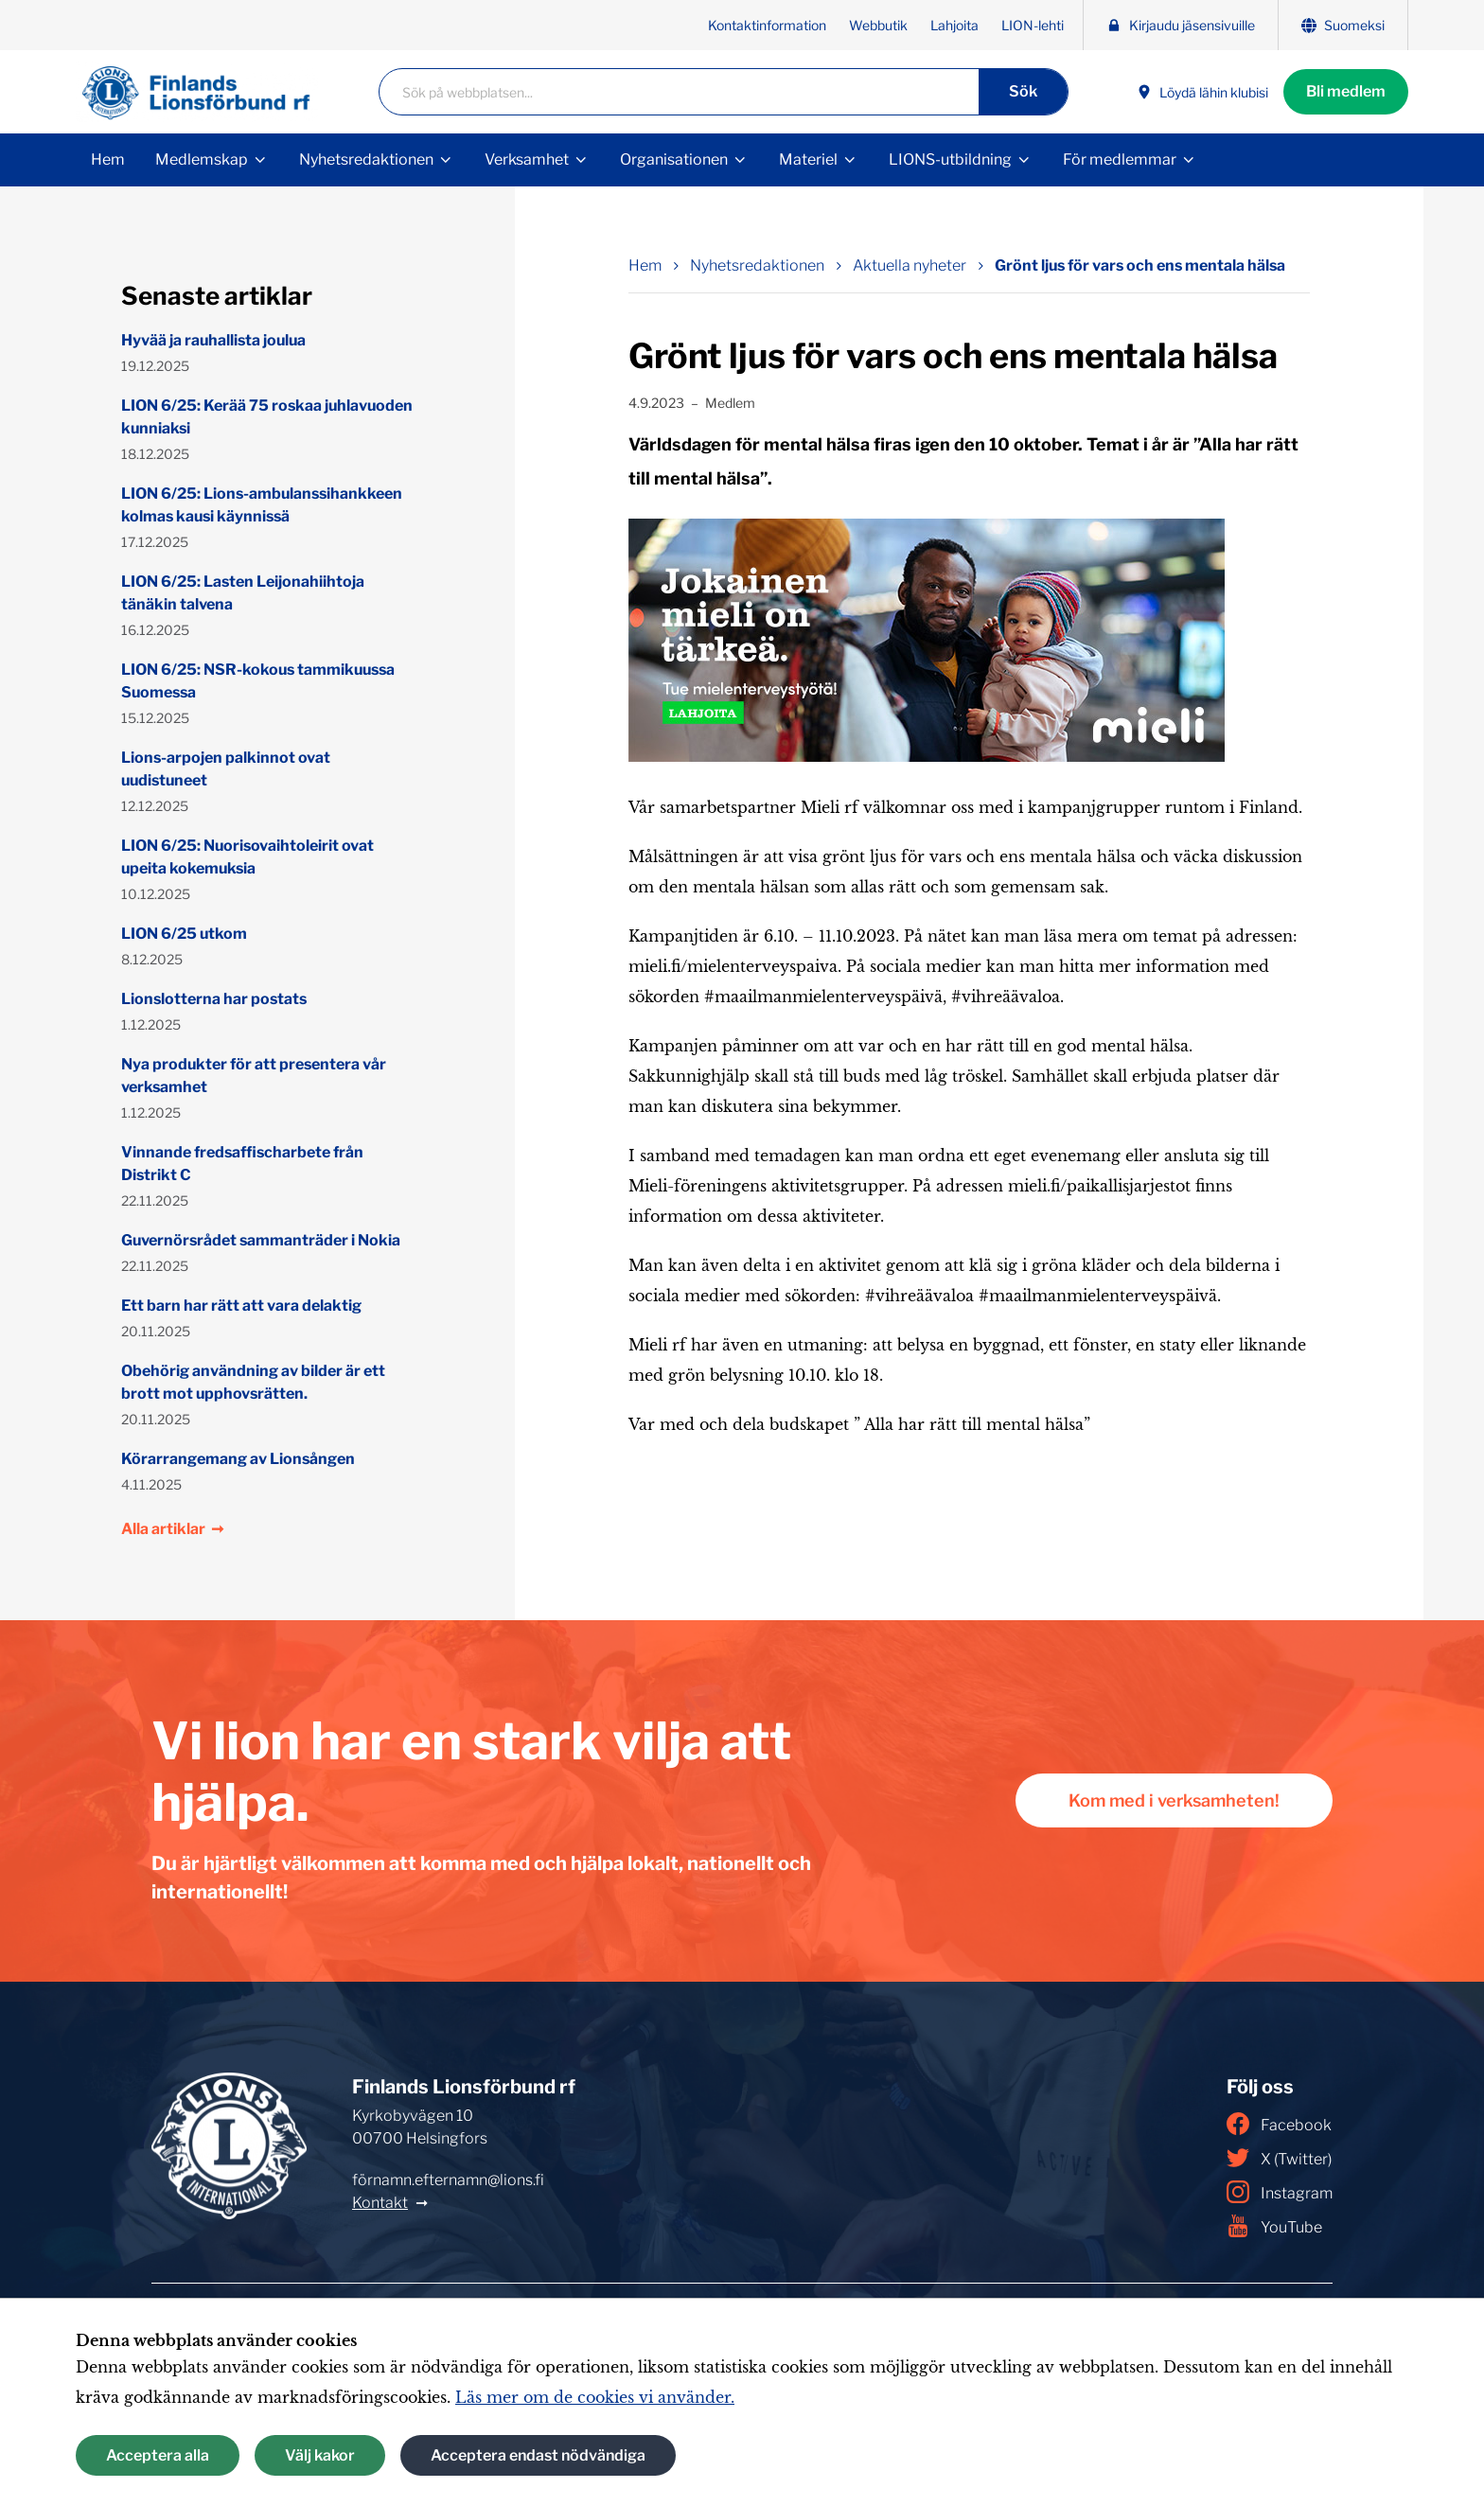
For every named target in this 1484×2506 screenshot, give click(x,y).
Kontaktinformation (767, 25)
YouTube (1274, 2226)
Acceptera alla (157, 2455)
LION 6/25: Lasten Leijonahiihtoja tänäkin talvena (242, 593)
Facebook (1279, 2123)
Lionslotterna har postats (214, 999)
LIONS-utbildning (950, 159)
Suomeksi (1343, 25)
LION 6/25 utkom (184, 934)
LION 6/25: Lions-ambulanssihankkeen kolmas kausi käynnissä (261, 505)
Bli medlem (1346, 91)
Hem (108, 159)
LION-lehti (1032, 25)
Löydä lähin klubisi (1202, 92)
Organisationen (674, 159)
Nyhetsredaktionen (366, 159)
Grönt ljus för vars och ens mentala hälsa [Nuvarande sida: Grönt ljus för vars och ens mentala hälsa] (1140, 265)
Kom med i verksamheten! (1174, 1800)
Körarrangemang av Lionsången (238, 1459)
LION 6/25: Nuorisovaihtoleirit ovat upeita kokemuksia (247, 857)
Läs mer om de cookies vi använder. (594, 2397)
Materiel (808, 159)
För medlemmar (1119, 159)
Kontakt (380, 2203)
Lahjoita (954, 25)
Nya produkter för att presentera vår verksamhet (253, 1075)
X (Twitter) (1279, 2157)
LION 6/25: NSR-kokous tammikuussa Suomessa (258, 681)
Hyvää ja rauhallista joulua (213, 340)
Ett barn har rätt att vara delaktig (241, 1306)
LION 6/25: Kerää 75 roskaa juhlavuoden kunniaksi (267, 417)
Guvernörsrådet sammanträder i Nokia (260, 1240)
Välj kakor (320, 2455)
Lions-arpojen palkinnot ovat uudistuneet (225, 769)
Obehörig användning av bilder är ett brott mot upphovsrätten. (253, 1382)
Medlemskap (201, 159)
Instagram (1280, 2191)
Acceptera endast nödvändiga (538, 2455)
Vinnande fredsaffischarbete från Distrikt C (242, 1163)
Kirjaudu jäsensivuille (1180, 25)
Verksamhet (527, 159)
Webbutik (878, 25)
